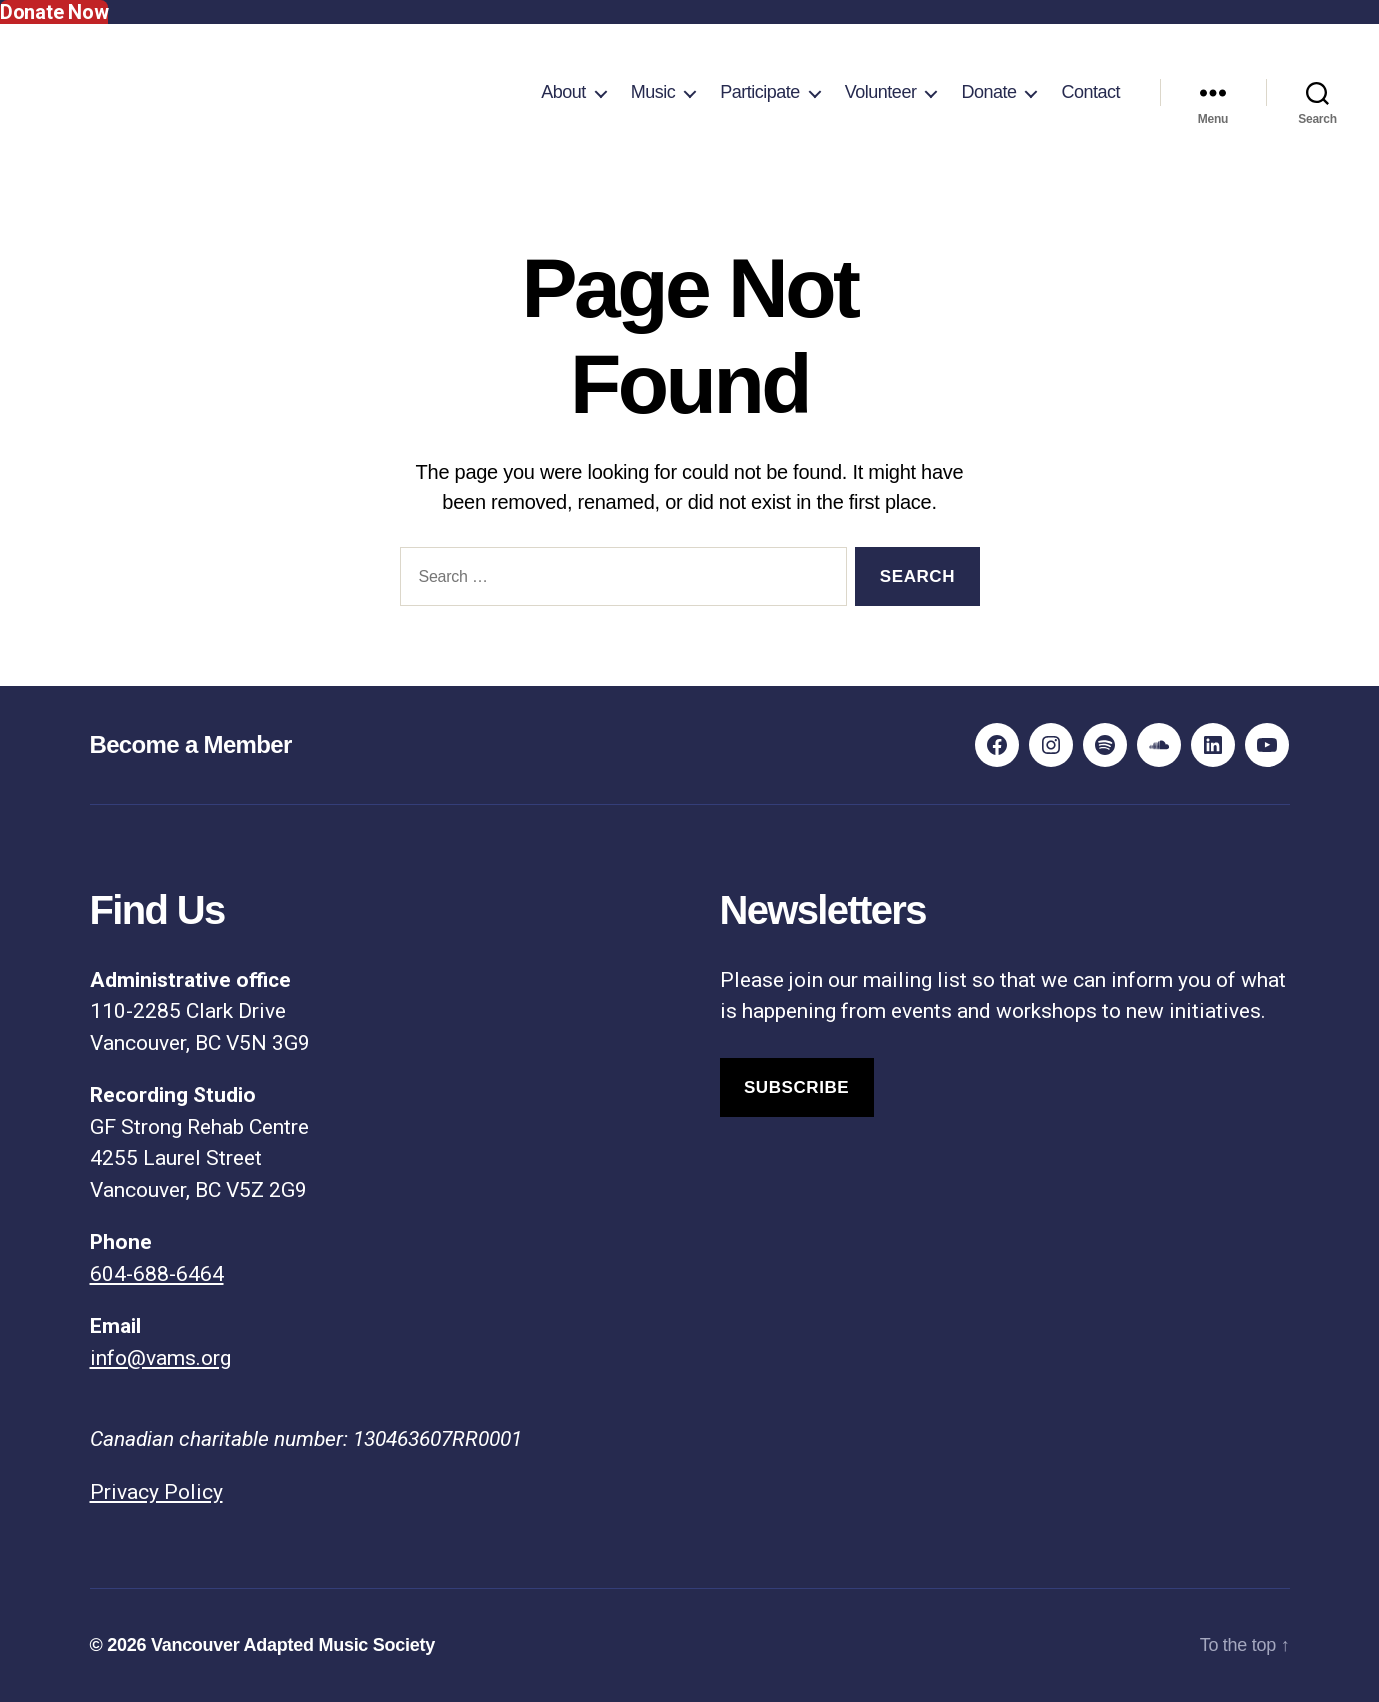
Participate (760, 92)
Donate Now (54, 12)
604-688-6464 (157, 1274)
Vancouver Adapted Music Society (293, 1645)
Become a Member (191, 744)
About (563, 92)
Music (653, 92)
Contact (1090, 92)
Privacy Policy (156, 1492)
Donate (988, 92)
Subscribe (796, 1087)
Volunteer (881, 92)
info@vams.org (160, 1358)
